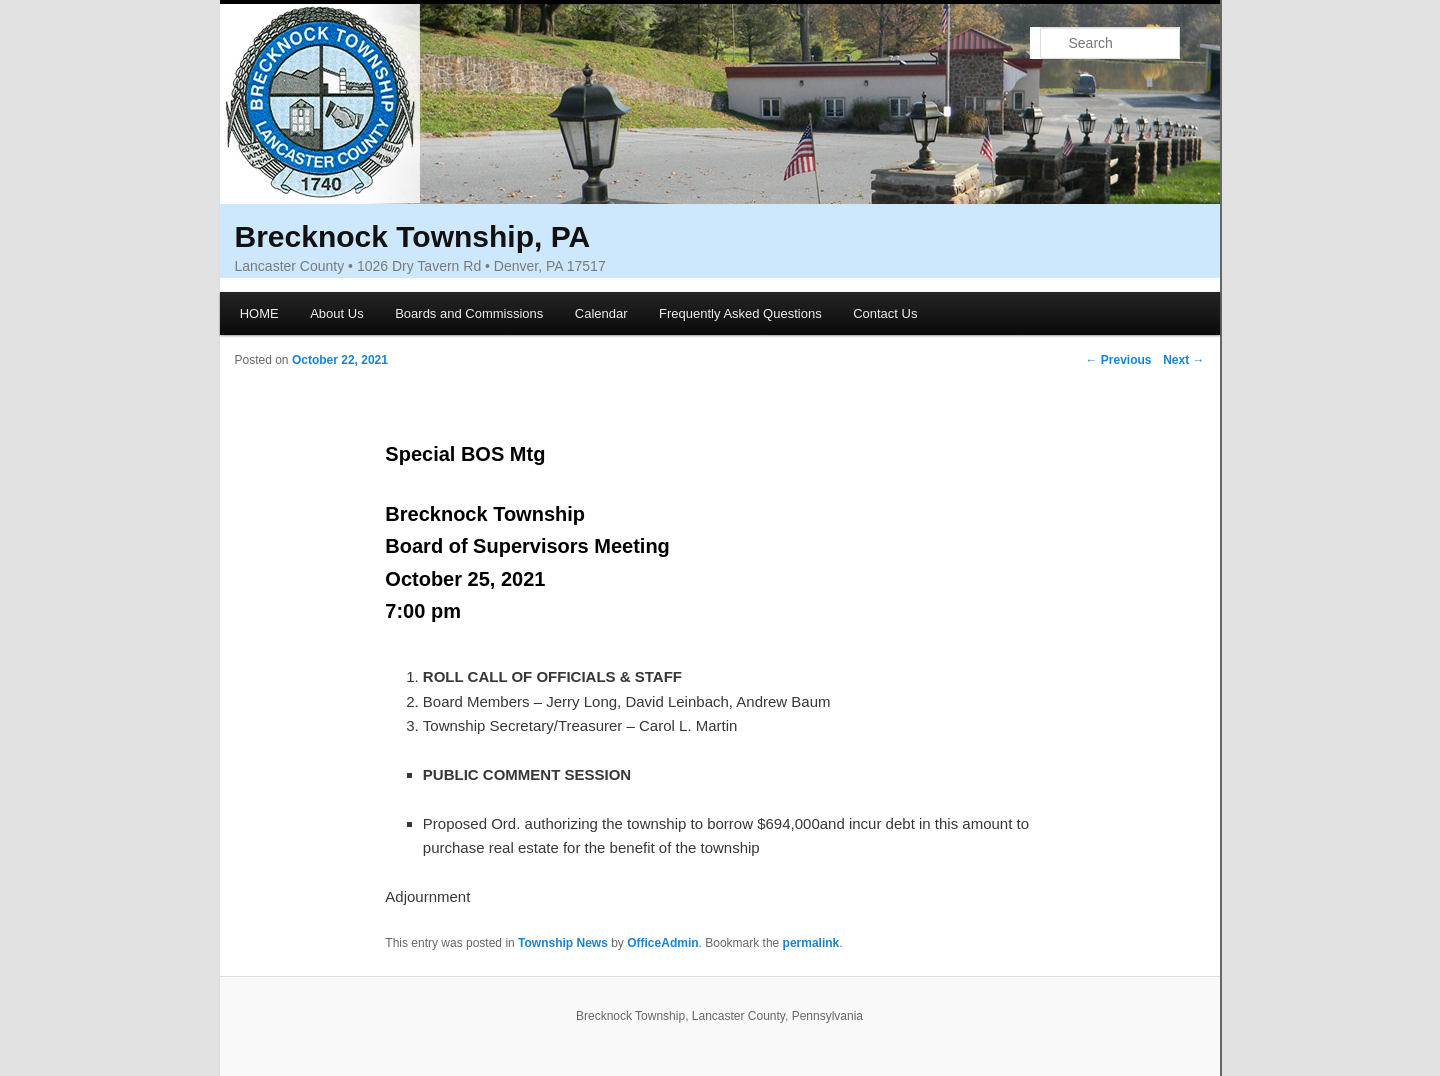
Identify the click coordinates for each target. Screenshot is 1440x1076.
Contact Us (885, 313)
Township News (563, 943)
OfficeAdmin (662, 943)
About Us (336, 313)
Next (1183, 360)
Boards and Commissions (469, 313)
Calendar (601, 313)
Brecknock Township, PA (413, 236)
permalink (811, 943)
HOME (259, 313)
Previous (1118, 360)
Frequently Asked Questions (740, 313)
